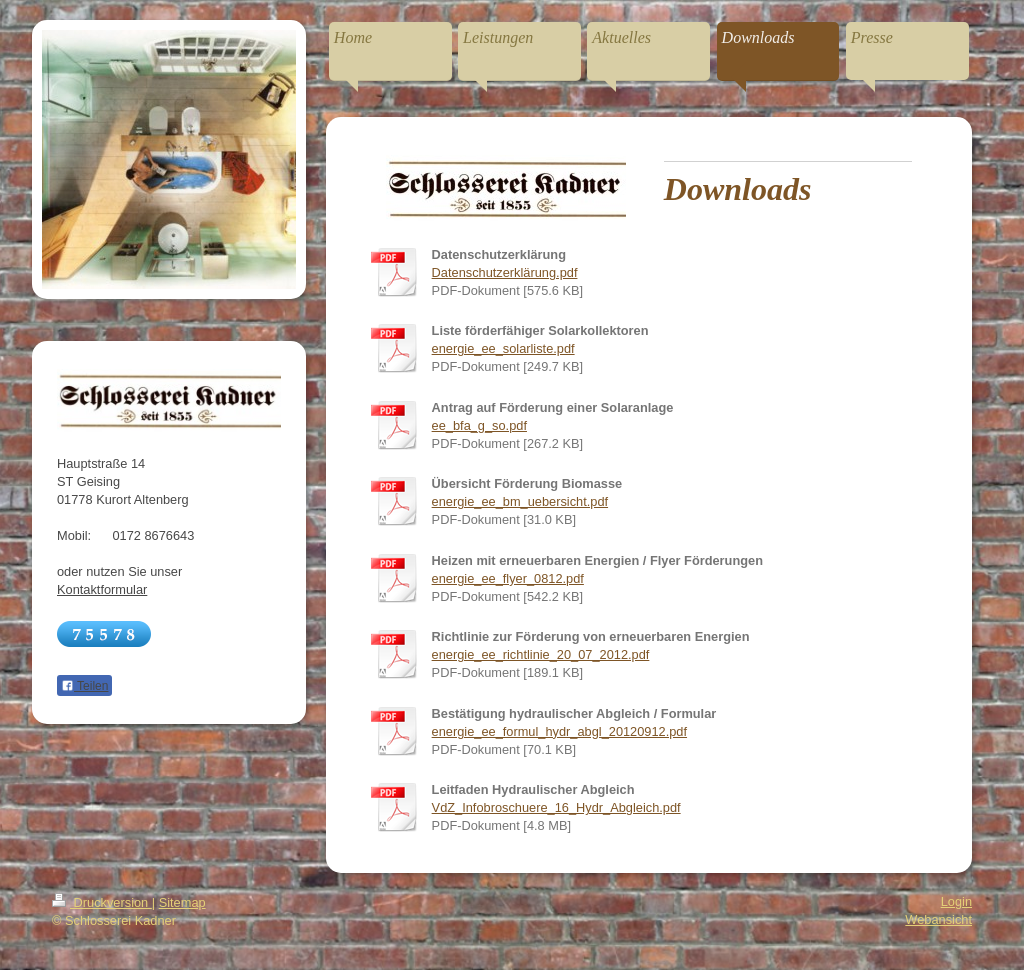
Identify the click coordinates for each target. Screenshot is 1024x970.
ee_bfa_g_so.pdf (479, 425)
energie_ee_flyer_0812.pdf (508, 578)
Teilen (84, 686)
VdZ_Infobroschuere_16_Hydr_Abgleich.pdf (556, 807)
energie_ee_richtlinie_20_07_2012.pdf (541, 654)
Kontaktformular (102, 589)
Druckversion (102, 902)
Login (956, 901)
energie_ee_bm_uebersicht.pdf (520, 501)
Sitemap (182, 902)
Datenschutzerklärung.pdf (505, 272)
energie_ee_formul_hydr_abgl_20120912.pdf (559, 731)
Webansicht (938, 919)
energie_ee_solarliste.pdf (503, 348)
